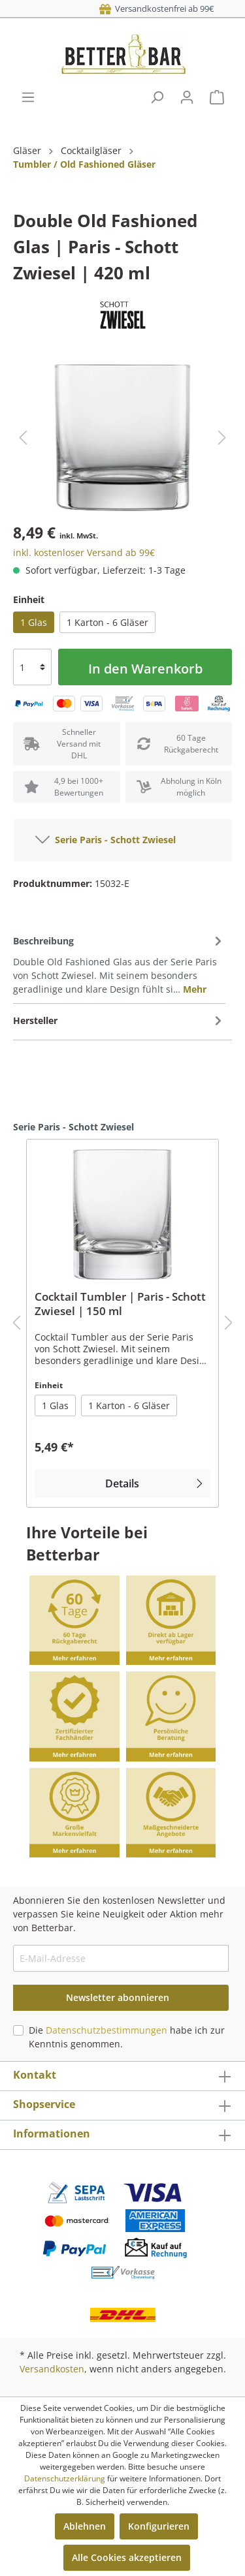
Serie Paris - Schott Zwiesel (105, 837)
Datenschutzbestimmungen (106, 2030)
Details (155, 1483)
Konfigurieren (158, 2526)
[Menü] (28, 97)
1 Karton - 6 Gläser (107, 622)
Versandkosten (52, 2369)
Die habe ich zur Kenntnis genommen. (127, 2037)
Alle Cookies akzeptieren (127, 2557)
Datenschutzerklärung (64, 2478)
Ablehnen (84, 2526)
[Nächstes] (222, 437)
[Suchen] (157, 97)
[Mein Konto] (187, 97)
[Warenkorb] (217, 97)
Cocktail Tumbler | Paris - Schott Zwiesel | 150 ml (120, 1304)
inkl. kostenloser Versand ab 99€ (84, 552)
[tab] (119, 964)
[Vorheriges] (23, 437)
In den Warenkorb (145, 668)
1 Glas (33, 622)
